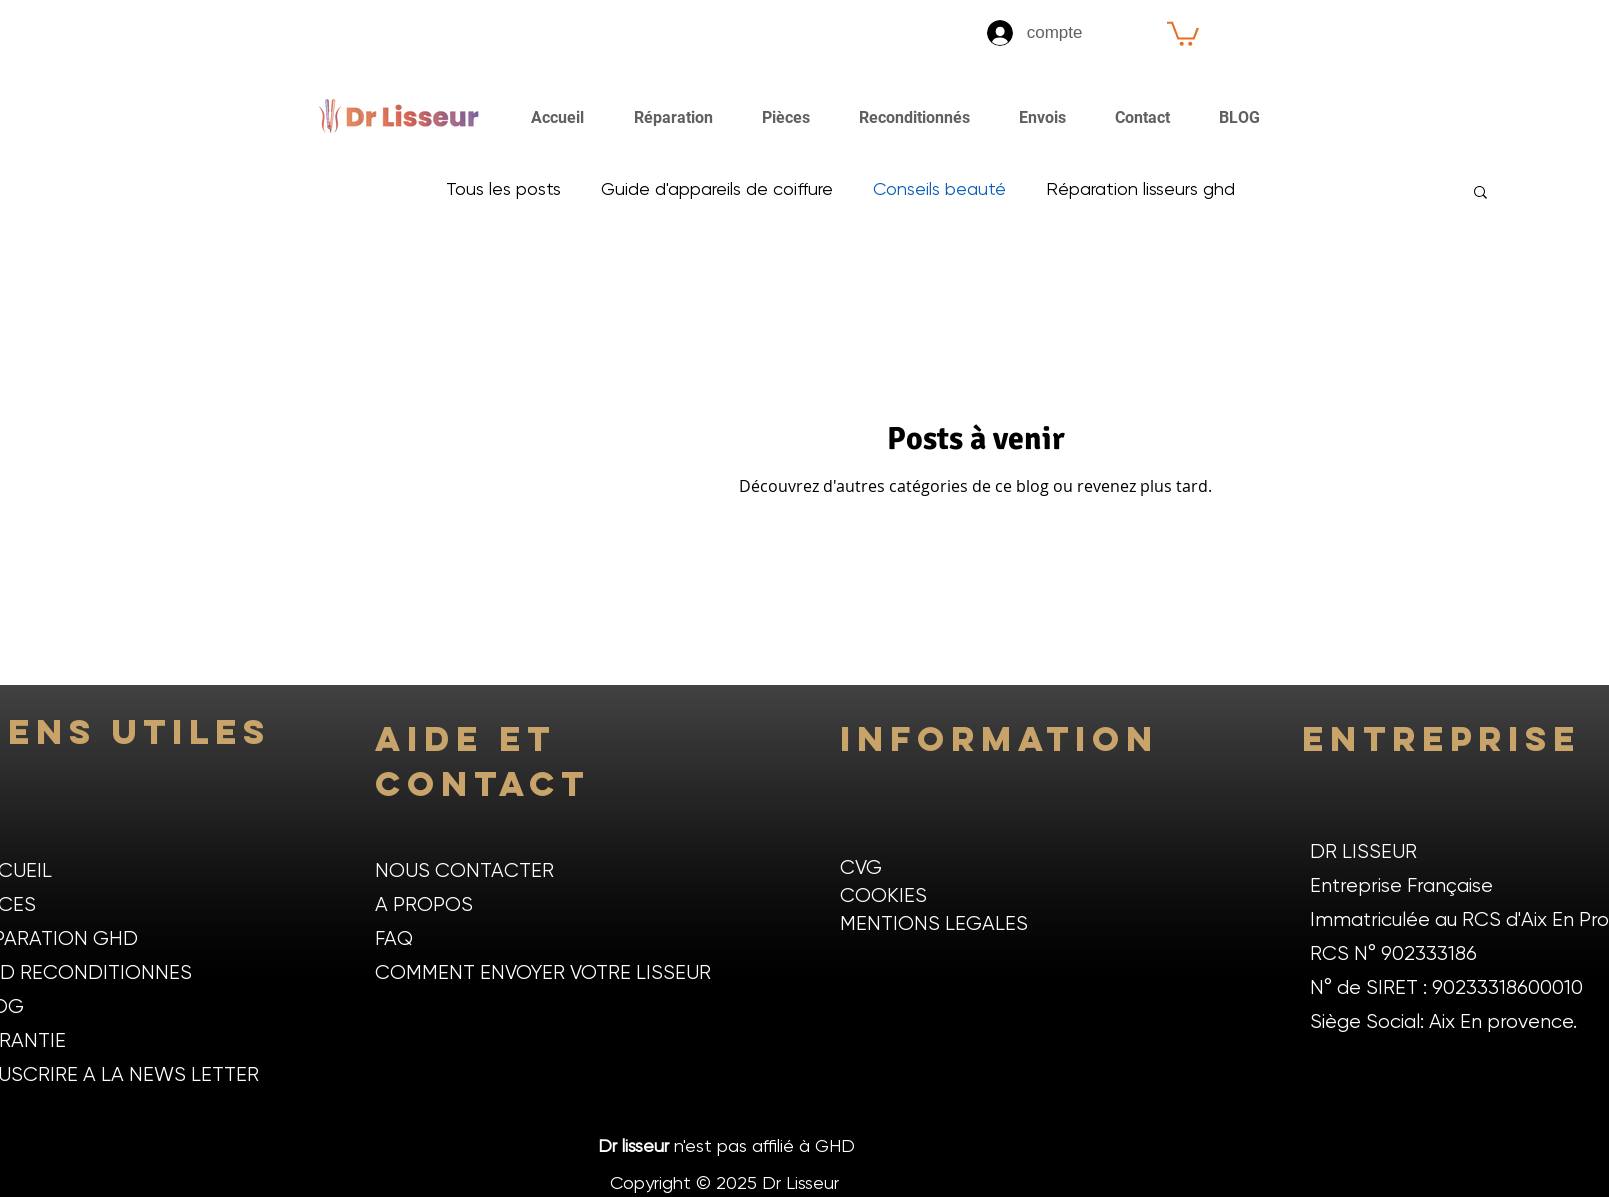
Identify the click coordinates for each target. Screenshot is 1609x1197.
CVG (861, 868)
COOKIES (883, 896)
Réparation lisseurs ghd (1140, 190)
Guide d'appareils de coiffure (717, 190)
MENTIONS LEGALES (934, 924)
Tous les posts (503, 190)
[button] (1183, 32)
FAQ (394, 939)
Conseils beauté (939, 190)
